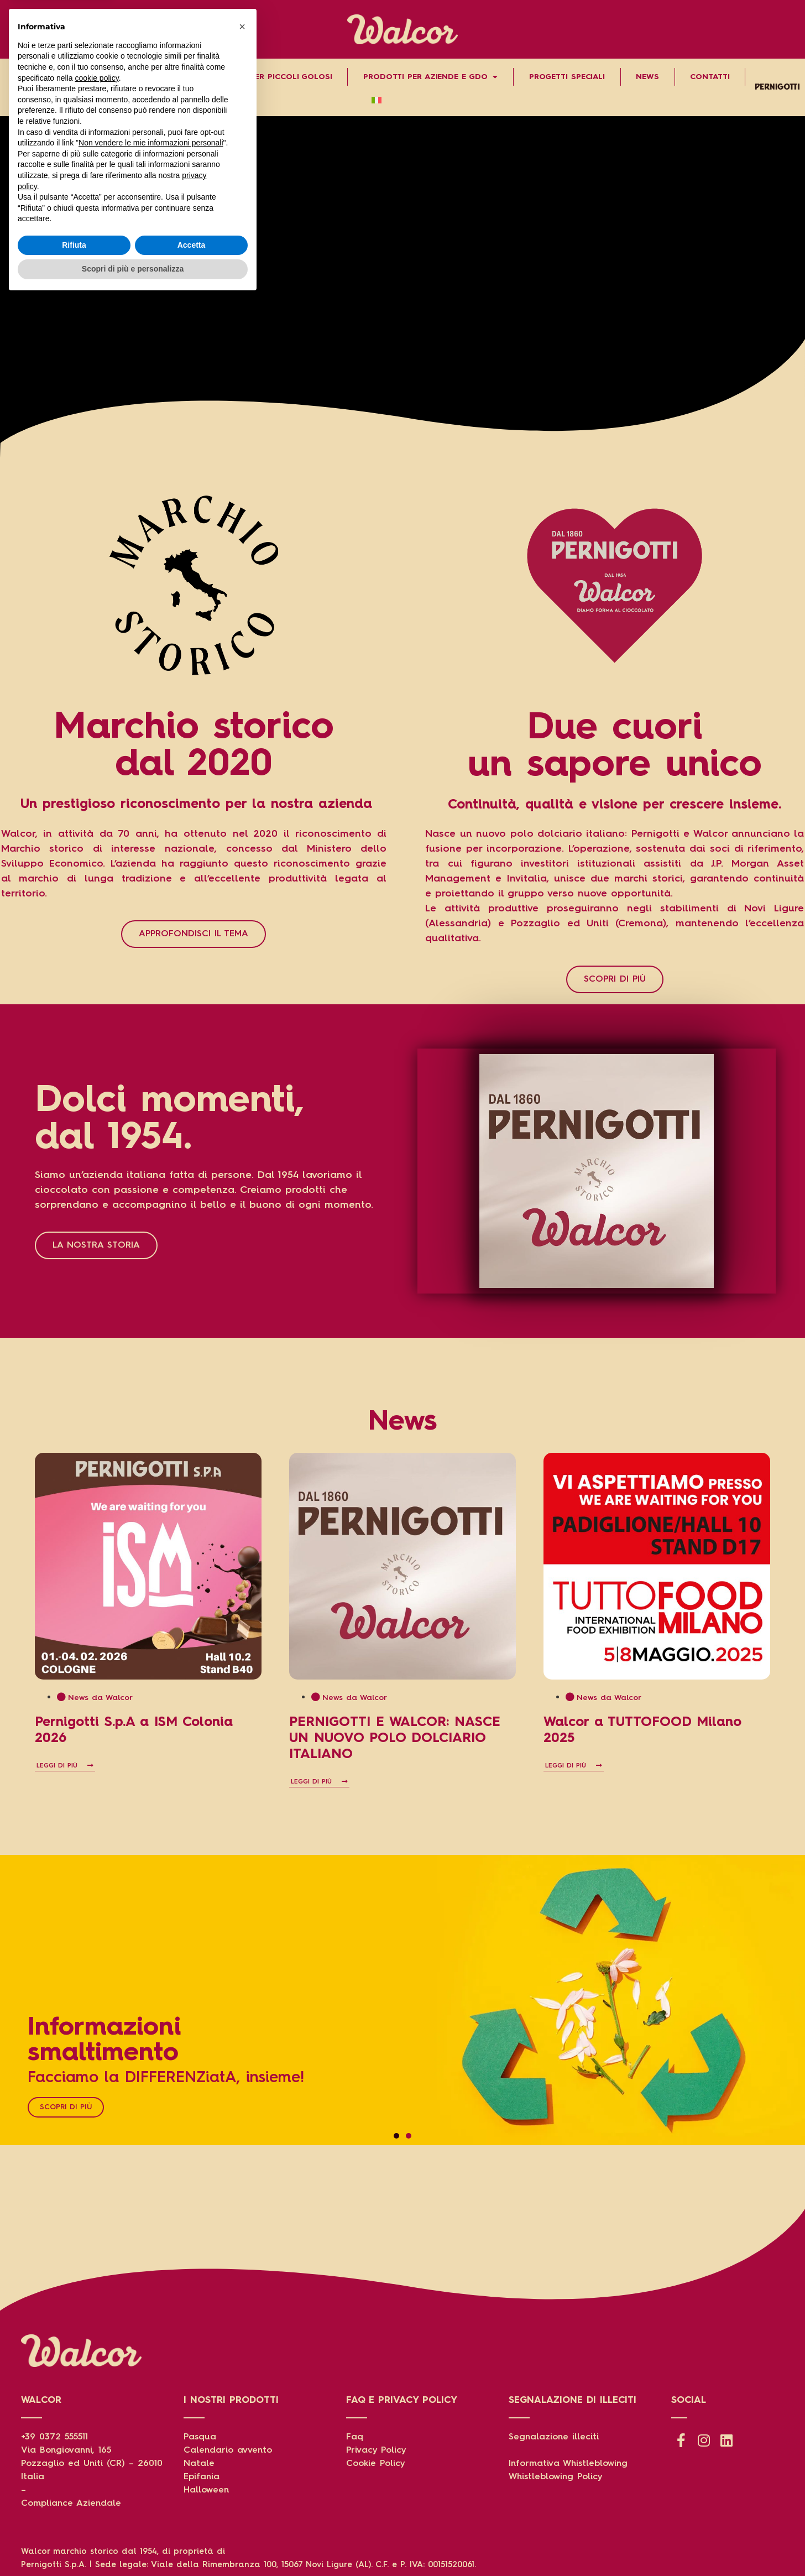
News (647, 77)
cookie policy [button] (97, 2354)
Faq (354, 2437)
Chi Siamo (45, 76)
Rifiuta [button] (74, 2521)
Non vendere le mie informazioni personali (151, 2419)
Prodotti (128, 76)
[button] (396, 2136)
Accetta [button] (191, 2521)
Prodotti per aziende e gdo (430, 76)
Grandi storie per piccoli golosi (258, 77)
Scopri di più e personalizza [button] (133, 2545)
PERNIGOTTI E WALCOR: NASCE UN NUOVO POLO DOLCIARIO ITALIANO (394, 1738)
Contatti (709, 77)
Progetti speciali (567, 77)
